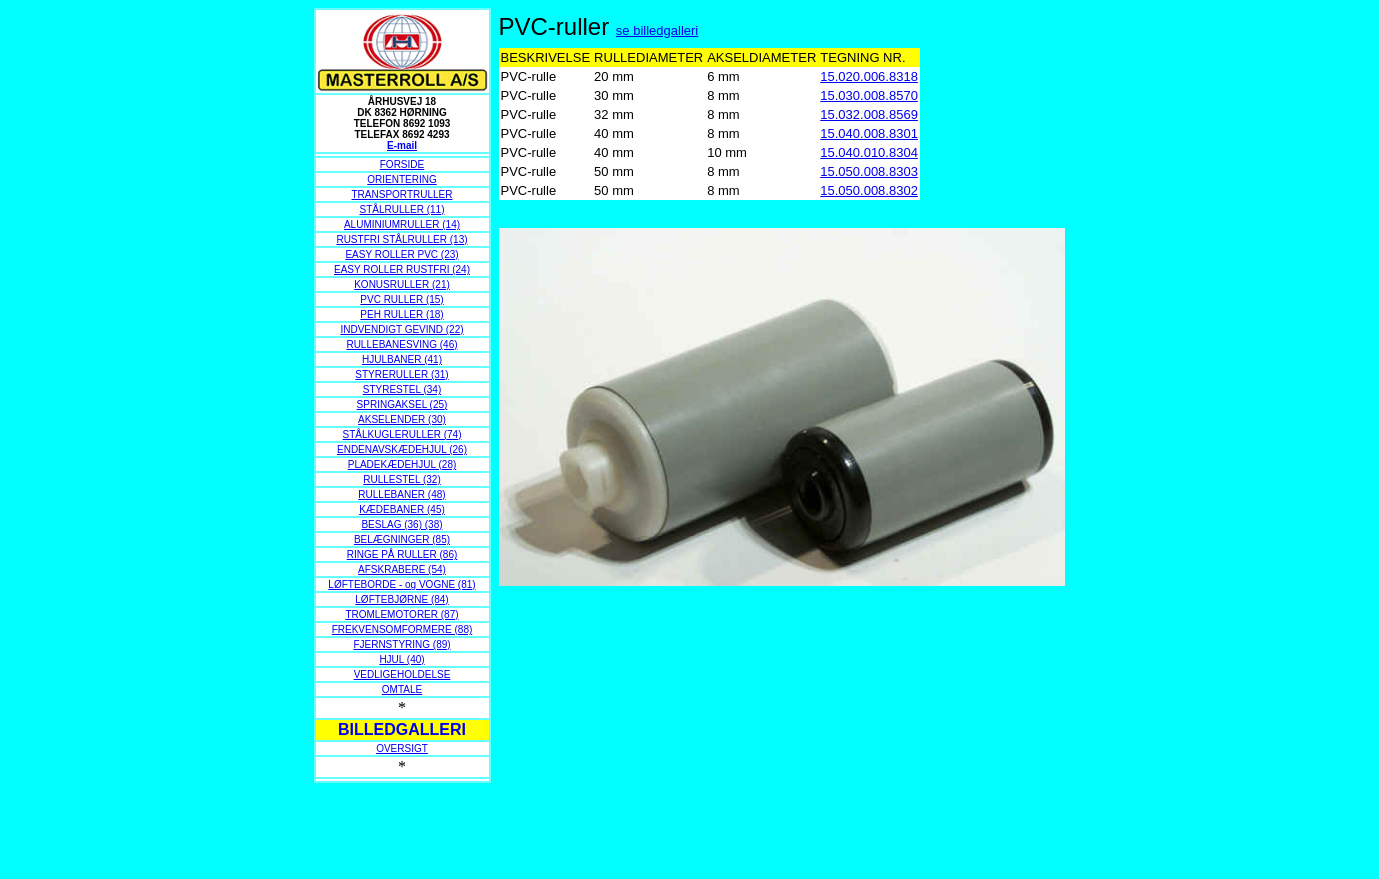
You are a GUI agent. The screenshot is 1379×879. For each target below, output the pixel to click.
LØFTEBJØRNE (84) (401, 599)
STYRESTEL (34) (402, 389)
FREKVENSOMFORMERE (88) (402, 629)
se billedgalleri (657, 30)
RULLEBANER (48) (401, 494)
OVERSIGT (402, 748)
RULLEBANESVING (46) (401, 344)
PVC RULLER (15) (401, 299)
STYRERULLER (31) (401, 374)
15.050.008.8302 (869, 190)
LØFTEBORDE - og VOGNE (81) (401, 584)
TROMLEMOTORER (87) (401, 614)
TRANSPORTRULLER (402, 194)
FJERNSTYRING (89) (401, 644)
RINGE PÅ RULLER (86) (402, 554)
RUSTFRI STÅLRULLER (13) (401, 239)
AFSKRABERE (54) (402, 569)
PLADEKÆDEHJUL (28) (402, 464)
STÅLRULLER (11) (401, 209)
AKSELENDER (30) (402, 419)
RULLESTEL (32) (401, 479)
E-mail (402, 145)
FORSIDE (402, 164)
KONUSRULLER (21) (402, 284)
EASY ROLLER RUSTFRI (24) (402, 269)
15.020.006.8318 (869, 76)
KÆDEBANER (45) (402, 509)
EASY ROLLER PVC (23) (401, 254)
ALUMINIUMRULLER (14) (402, 224)
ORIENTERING (401, 179)
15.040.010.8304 (869, 152)
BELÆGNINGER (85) (402, 539)
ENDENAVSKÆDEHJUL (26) (402, 449)
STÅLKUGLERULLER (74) (402, 434)
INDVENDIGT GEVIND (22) (401, 329)
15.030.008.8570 (869, 95)
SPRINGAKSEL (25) (402, 404)
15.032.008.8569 (869, 114)
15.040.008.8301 (869, 133)
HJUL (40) (401, 659)
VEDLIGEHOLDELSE (402, 674)
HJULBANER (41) (402, 359)
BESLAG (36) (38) (401, 524)
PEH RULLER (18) (401, 314)
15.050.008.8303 (869, 171)
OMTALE (402, 689)
